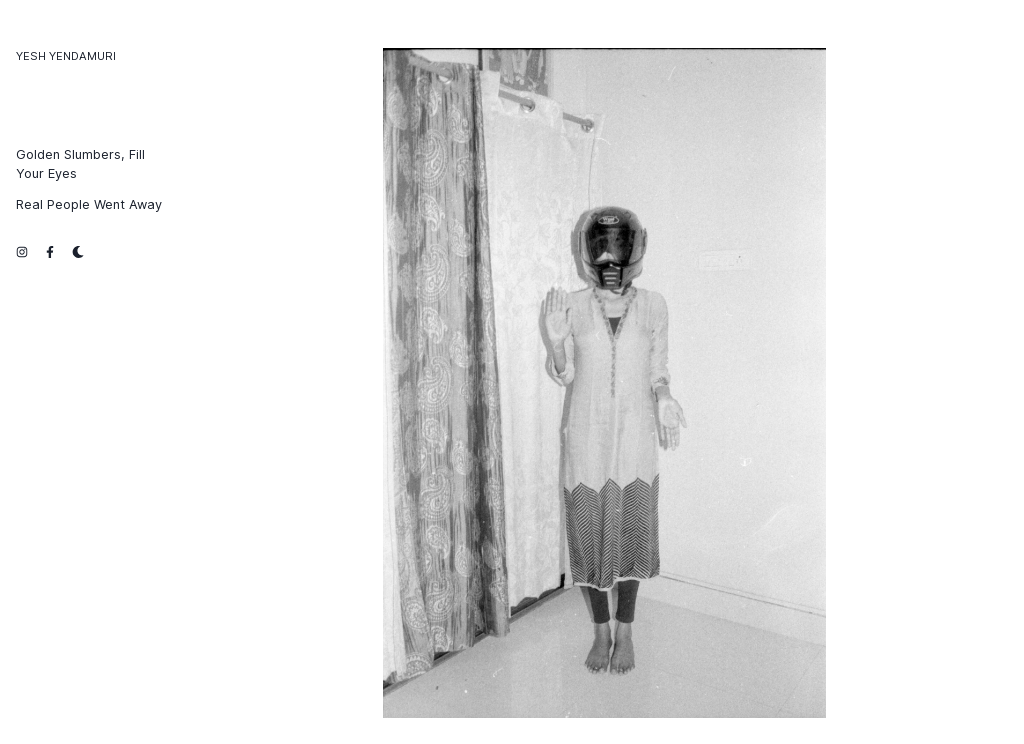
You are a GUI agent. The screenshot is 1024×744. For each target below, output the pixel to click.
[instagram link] (22, 250)
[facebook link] (50, 250)
